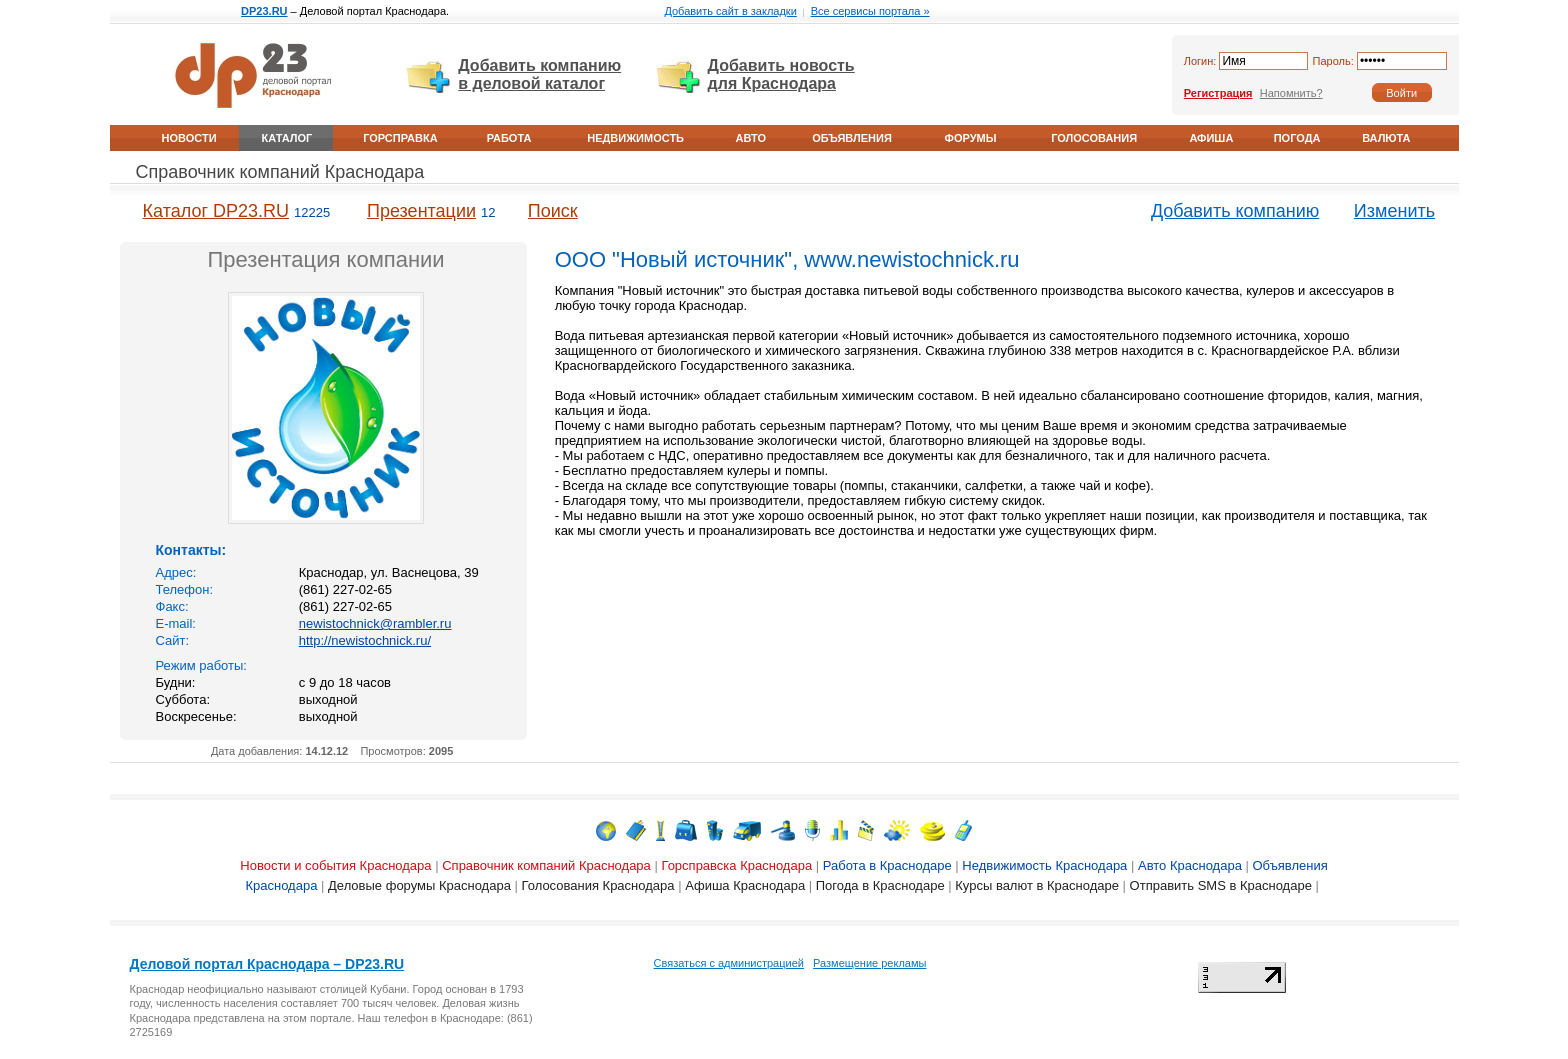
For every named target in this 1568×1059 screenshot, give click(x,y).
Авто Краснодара (1190, 865)
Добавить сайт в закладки (730, 11)
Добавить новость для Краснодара (781, 74)
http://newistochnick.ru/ (365, 640)
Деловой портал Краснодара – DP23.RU (267, 964)
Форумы (971, 138)
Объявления (852, 138)
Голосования (1094, 138)
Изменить (1394, 211)
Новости (189, 138)
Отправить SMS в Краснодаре (1221, 885)
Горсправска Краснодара (736, 865)
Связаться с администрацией (729, 963)
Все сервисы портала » (870, 11)
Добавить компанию (1235, 211)
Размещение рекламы (869, 963)
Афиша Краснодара (745, 885)
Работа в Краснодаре (887, 865)
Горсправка (400, 138)
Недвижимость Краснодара (1044, 865)
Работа (509, 138)
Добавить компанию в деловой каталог (539, 74)
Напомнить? (1291, 93)
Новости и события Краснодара (335, 865)
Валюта (1386, 138)
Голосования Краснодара (598, 885)
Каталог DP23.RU (216, 211)
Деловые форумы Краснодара (419, 885)
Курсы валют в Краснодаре (1037, 885)
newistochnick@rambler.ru (375, 623)
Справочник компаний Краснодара (280, 172)
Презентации (421, 211)
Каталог (287, 138)
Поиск (553, 211)
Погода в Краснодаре (880, 885)
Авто (751, 138)
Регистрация (1218, 93)
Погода (1297, 138)
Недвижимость (635, 138)
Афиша (1211, 138)
